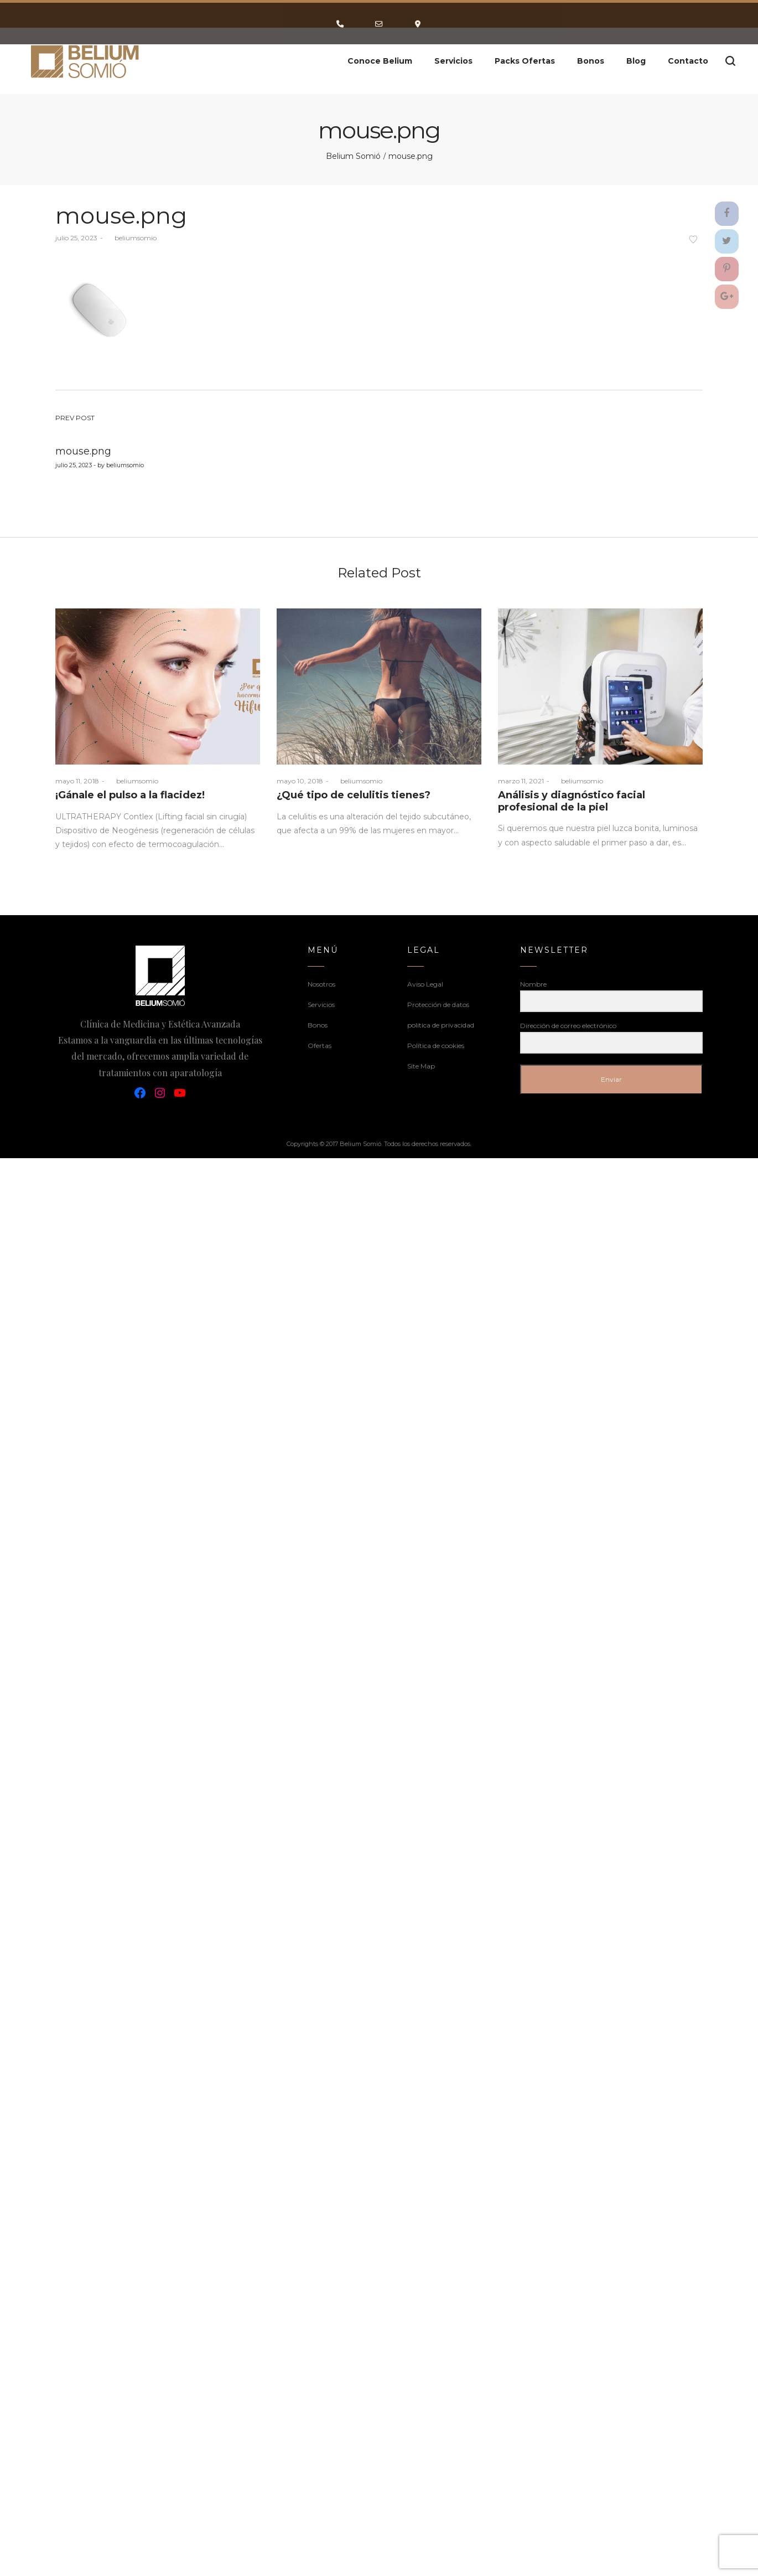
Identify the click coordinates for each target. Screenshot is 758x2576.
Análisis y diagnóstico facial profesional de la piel (571, 799)
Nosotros (321, 982)
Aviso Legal (425, 982)
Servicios (321, 1002)
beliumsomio (131, 235)
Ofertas (319, 1043)
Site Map (421, 1064)
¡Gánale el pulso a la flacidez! (130, 793)
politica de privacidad (440, 1023)
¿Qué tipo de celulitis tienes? (353, 793)
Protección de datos (438, 1002)
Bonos (318, 1023)
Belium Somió (353, 154)
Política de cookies (435, 1043)
